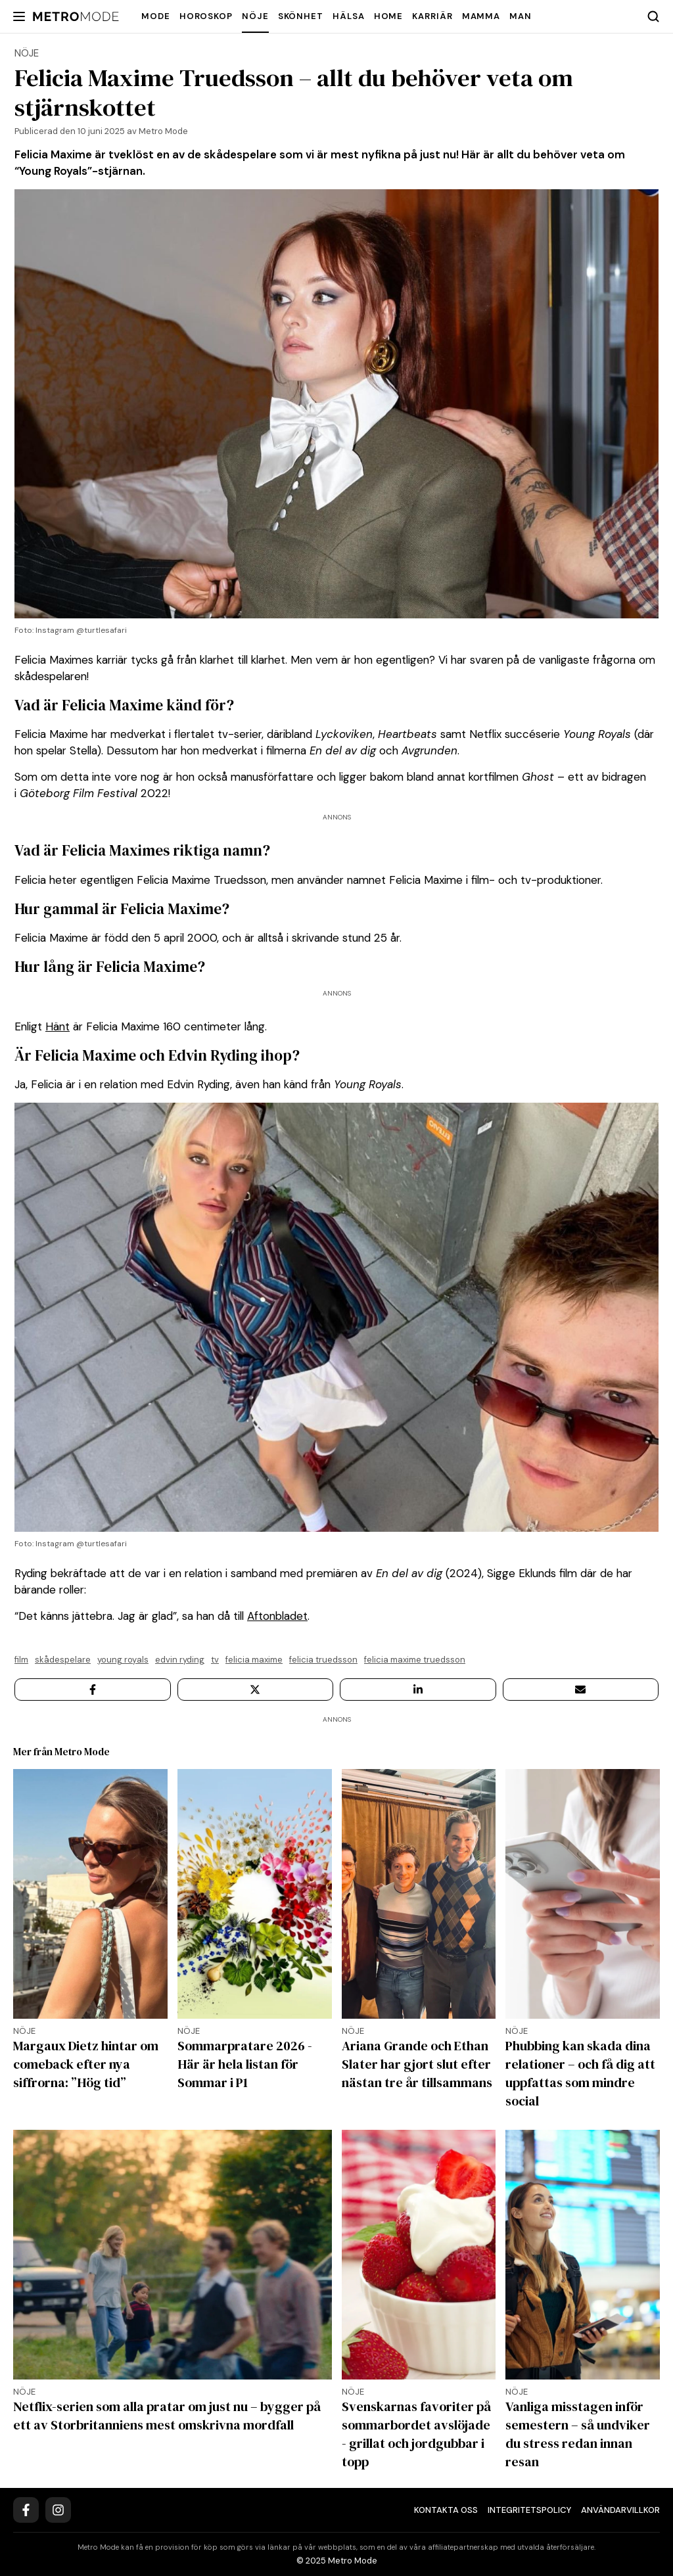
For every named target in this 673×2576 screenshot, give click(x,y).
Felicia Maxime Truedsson (414, 1659)
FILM (21, 1659)
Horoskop (206, 16)
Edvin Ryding (179, 1659)
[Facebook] (26, 2510)
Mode (155, 16)
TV (215, 1659)
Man (520, 16)
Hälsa (349, 16)
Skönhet (300, 16)
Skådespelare (63, 1659)
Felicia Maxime (254, 1659)
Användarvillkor (620, 2510)
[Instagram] (58, 2510)
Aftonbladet (277, 1616)
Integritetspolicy (529, 2510)
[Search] (653, 16)
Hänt (57, 1026)
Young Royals (123, 1659)
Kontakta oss (446, 2510)
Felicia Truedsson (323, 1659)
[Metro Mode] (76, 17)
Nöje (255, 16)
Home (389, 16)
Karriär (432, 16)
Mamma (481, 16)
